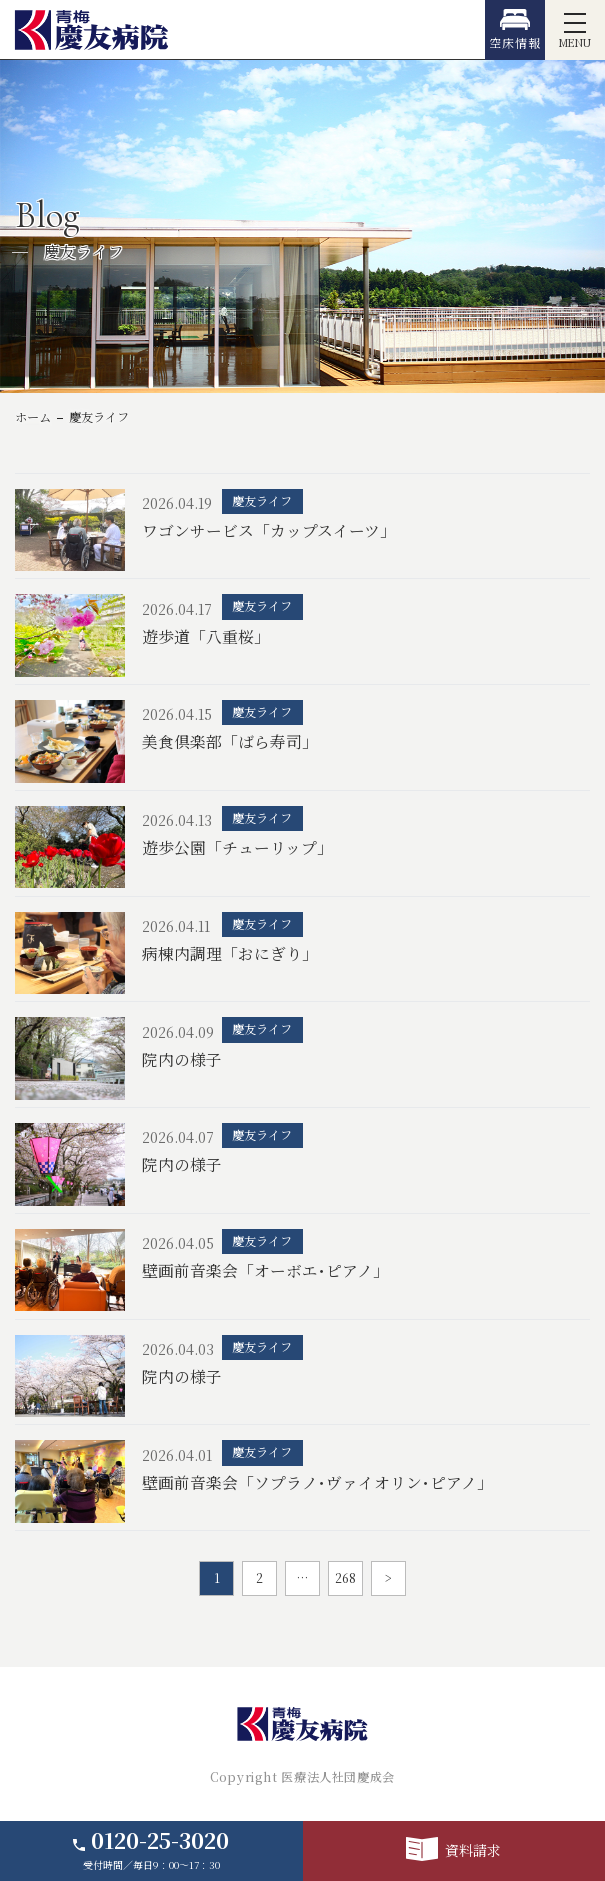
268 (345, 1578)
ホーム (33, 417)
